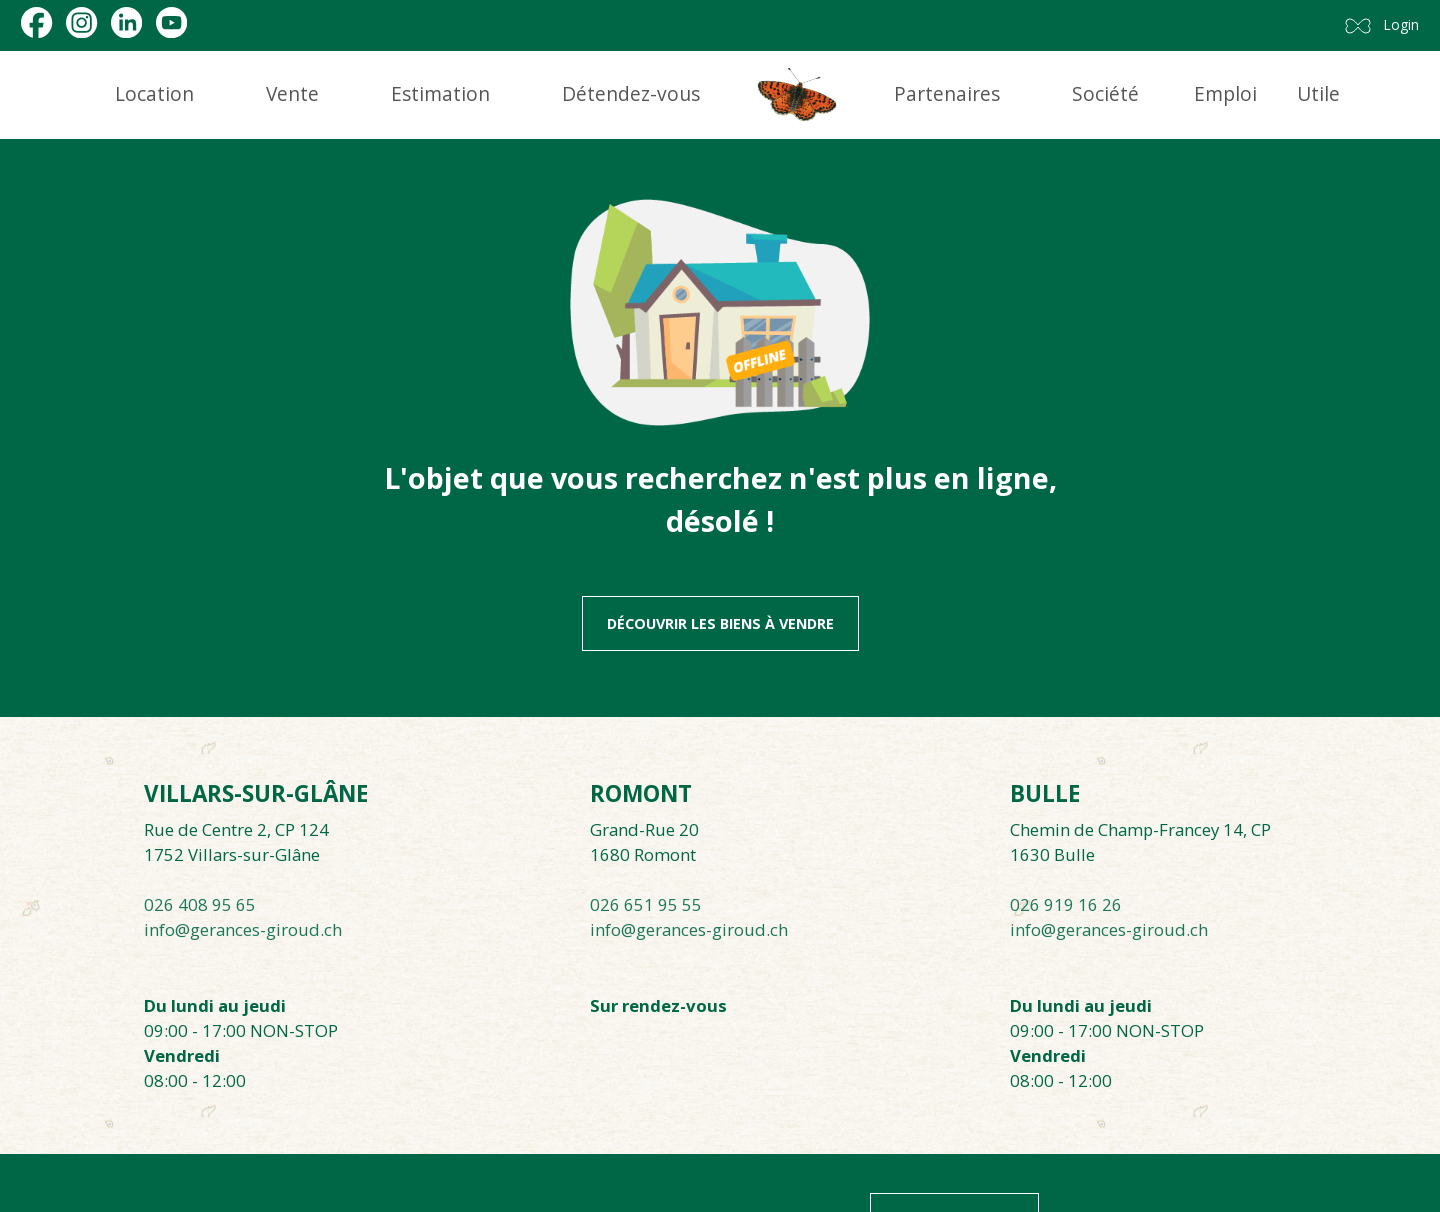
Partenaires (947, 93)
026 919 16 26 (1066, 904)
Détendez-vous (631, 93)
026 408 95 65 (200, 904)
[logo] (797, 94)
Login (1401, 24)
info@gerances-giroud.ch (243, 929)
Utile (1318, 93)
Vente (292, 93)
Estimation (440, 93)
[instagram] (81, 22)
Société (1105, 93)
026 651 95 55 (646, 904)
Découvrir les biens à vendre (720, 623)
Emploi (1225, 93)
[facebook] (36, 22)
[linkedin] (126, 22)
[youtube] (171, 22)
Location (154, 93)
